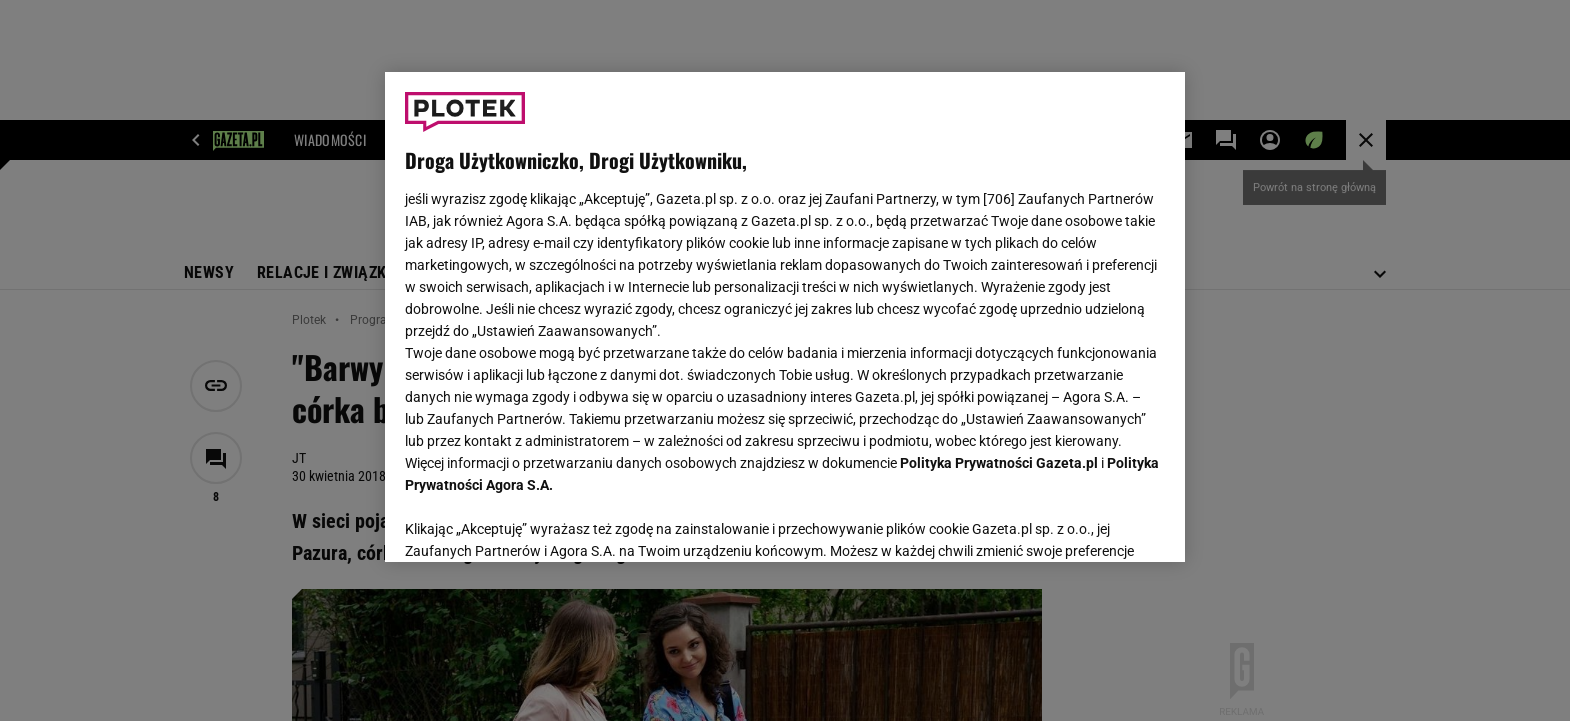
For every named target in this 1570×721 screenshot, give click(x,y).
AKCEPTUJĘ (1097, 523)
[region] (785, 317)
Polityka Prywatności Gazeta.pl (999, 463)
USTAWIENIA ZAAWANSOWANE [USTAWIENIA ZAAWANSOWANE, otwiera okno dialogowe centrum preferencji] (535, 522)
